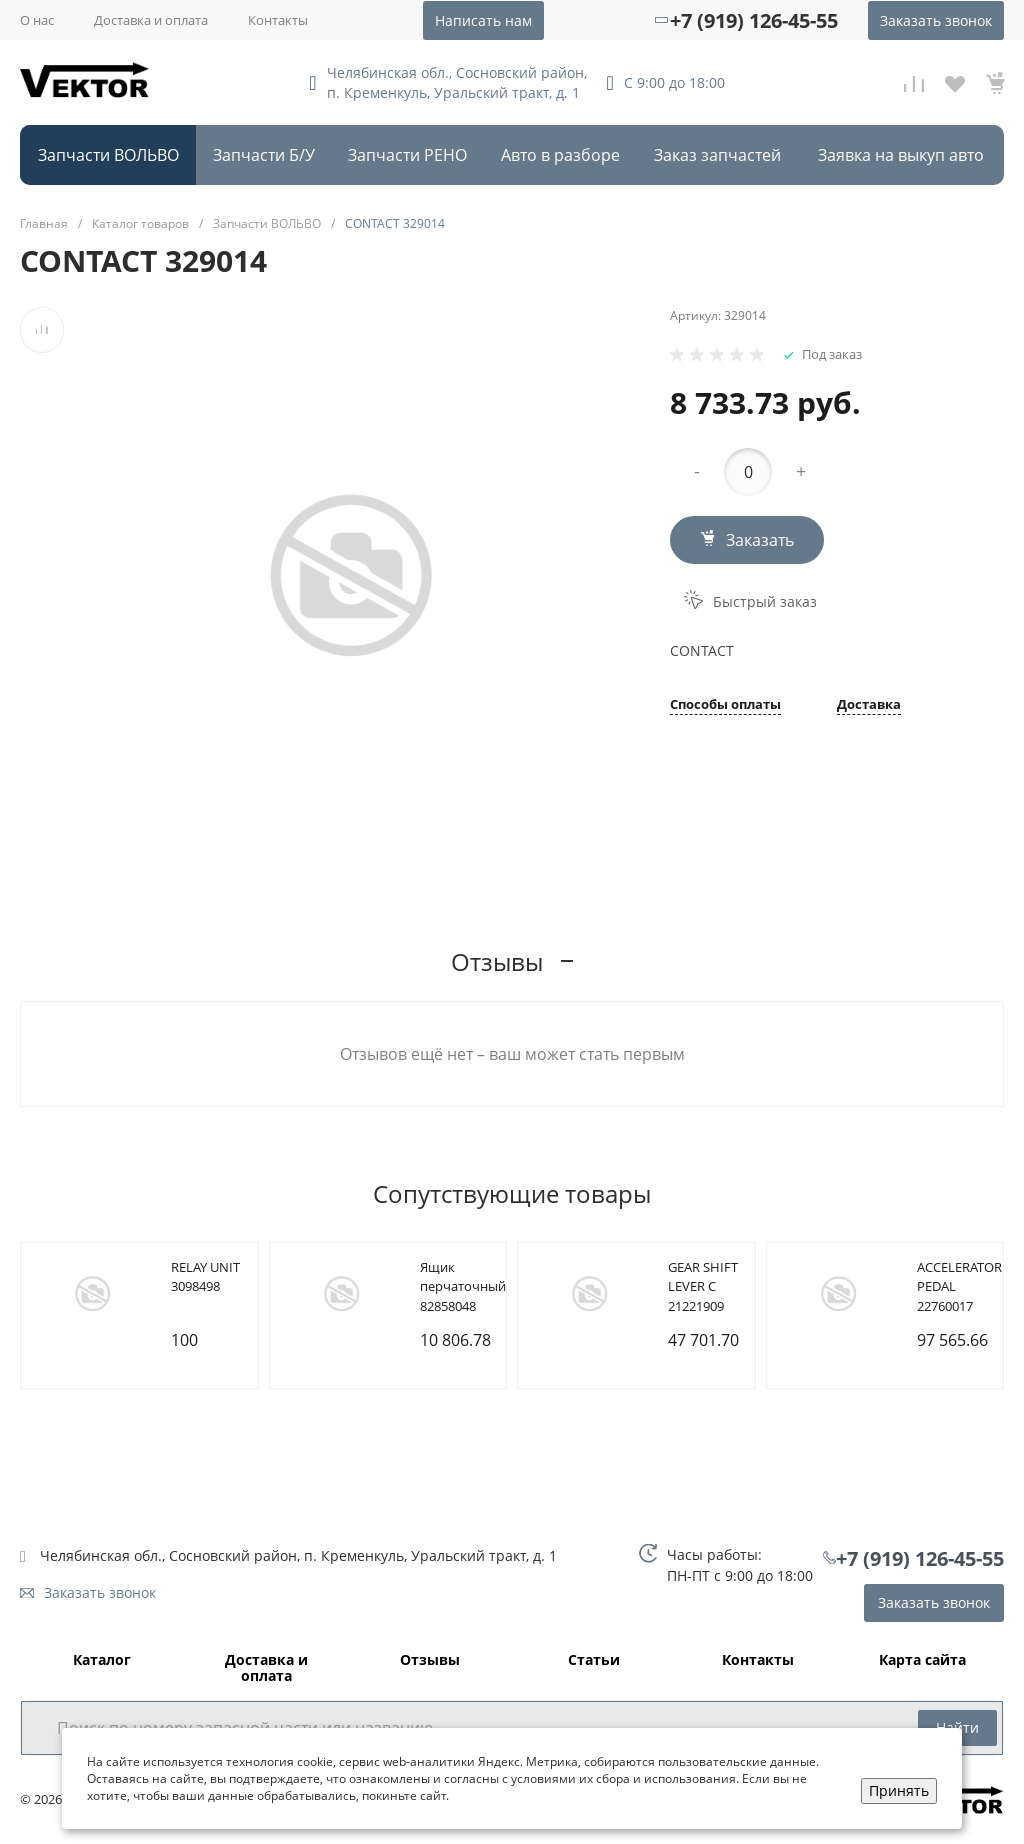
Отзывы (430, 1660)
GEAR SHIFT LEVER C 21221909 (703, 1286)
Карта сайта (922, 1660)
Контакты (278, 20)
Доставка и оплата (151, 20)
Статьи (594, 1660)
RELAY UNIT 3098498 (205, 1277)
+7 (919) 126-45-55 (754, 20)
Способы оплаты (725, 705)
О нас (37, 20)
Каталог (102, 1660)
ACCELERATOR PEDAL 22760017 (959, 1286)
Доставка (869, 705)
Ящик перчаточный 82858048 (463, 1286)
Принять (899, 1790)
